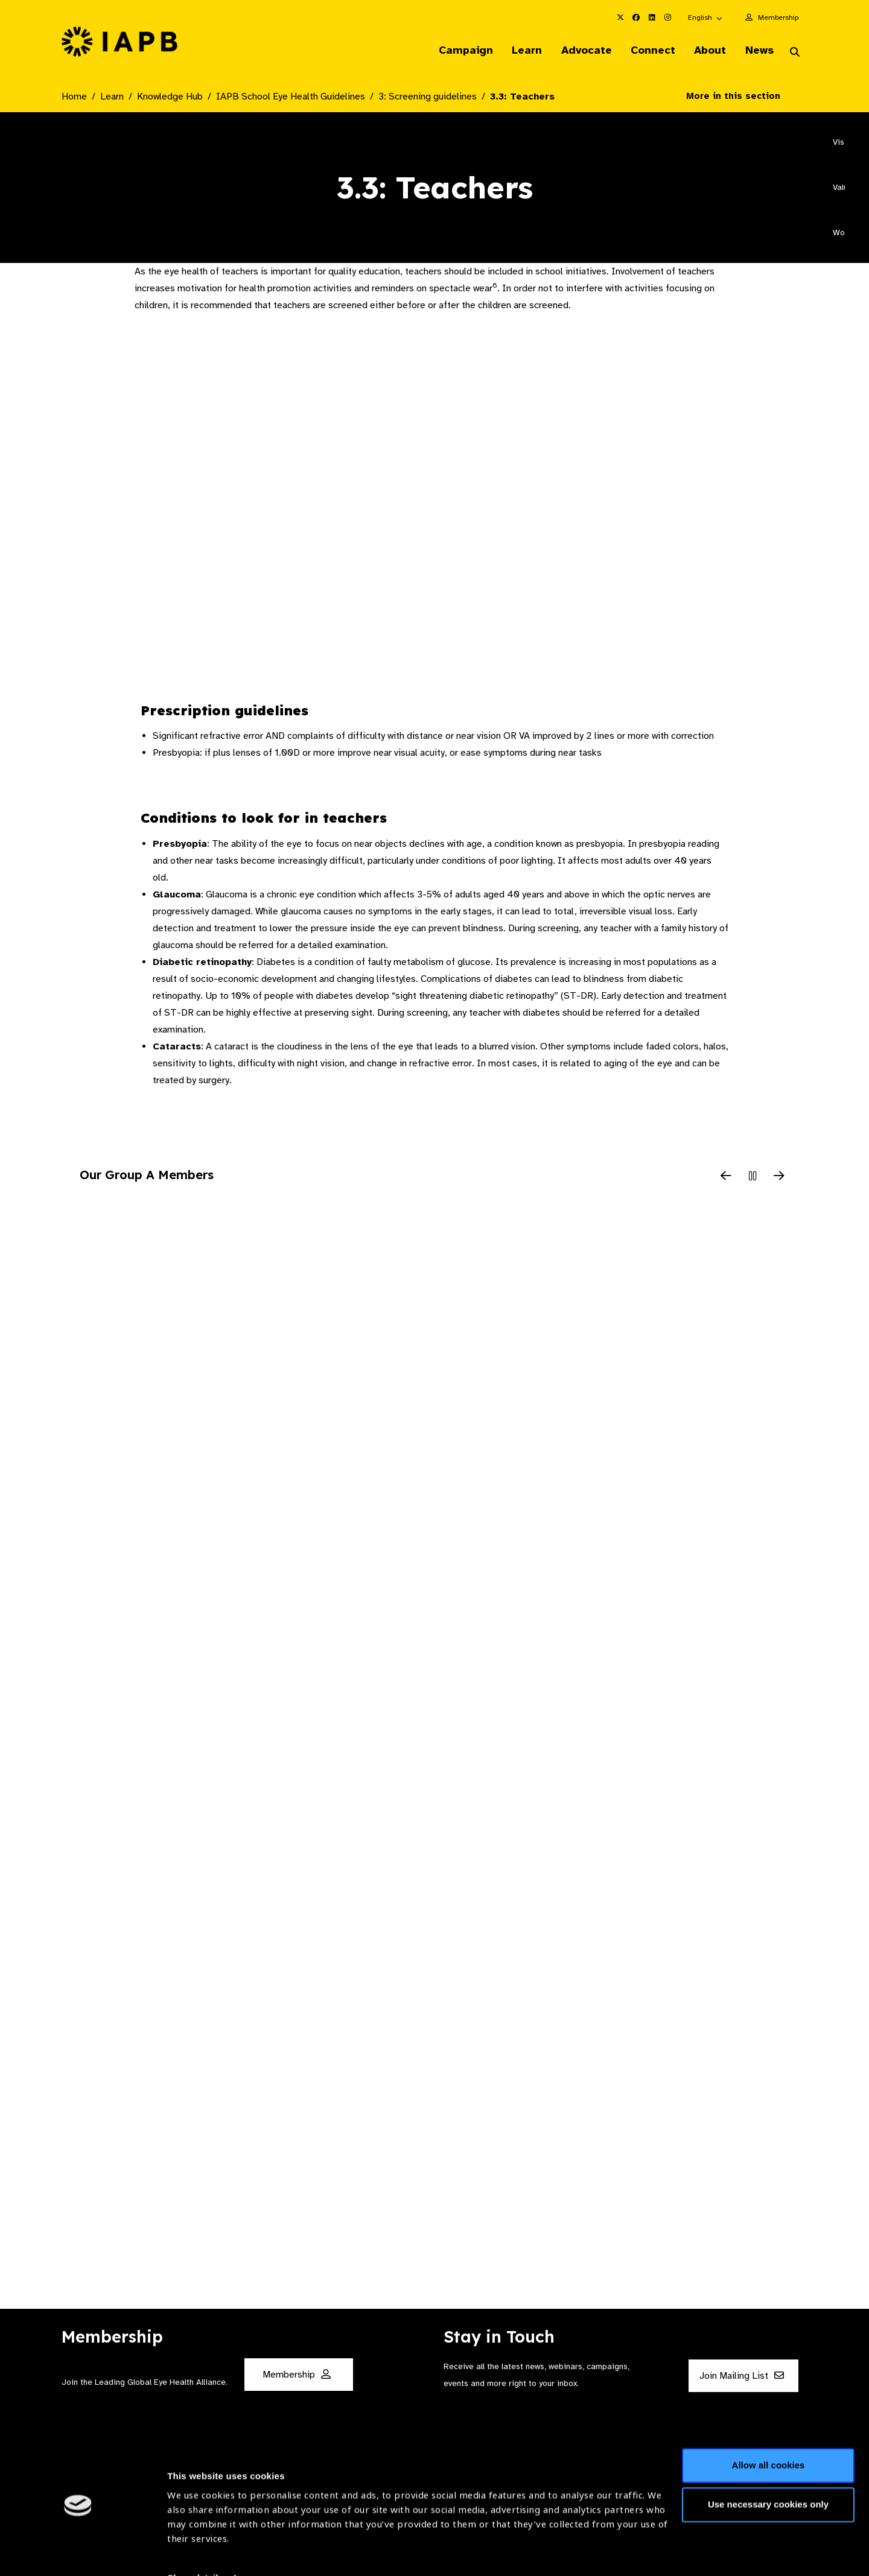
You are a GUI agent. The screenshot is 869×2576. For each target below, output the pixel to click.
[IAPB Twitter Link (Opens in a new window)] (620, 17)
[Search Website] (794, 53)
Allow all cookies (768, 2427)
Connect (648, 50)
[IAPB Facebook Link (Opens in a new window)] (636, 17)
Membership (778, 17)
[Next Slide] (779, 1177)
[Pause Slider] (752, 1177)
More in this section (742, 96)
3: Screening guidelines (427, 97)
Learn (519, 50)
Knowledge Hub (170, 97)
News (757, 50)
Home (74, 97)
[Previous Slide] (726, 1177)
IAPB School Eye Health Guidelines (290, 97)
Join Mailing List (741, 2376)
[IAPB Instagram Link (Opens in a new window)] (667, 17)
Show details (195, 2540)
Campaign (456, 50)
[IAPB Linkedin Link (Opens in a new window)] (651, 17)
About (707, 50)
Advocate (580, 50)
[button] (705, 17)
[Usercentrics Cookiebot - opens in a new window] (78, 2552)
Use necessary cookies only (768, 2466)
